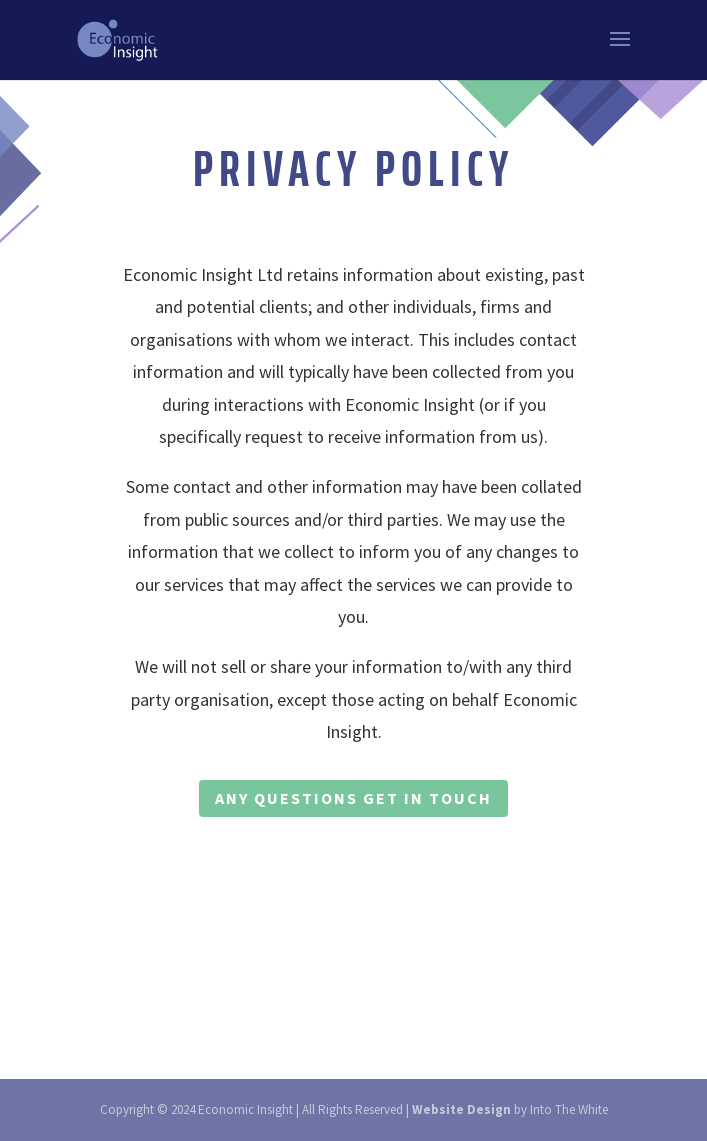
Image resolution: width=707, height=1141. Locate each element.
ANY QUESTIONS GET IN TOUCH (353, 798)
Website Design (461, 1109)
